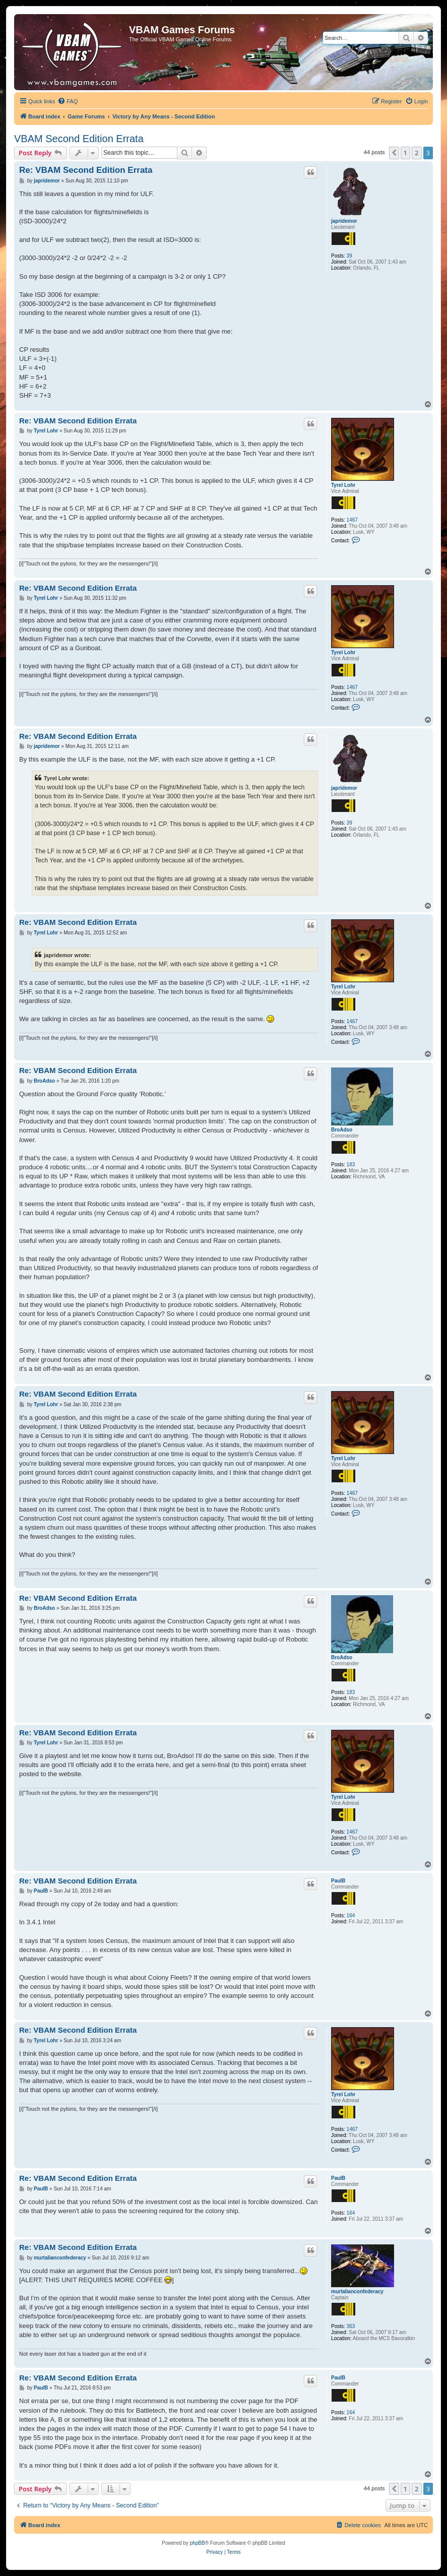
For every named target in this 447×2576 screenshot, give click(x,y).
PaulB (338, 1880)
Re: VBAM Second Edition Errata (85, 170)
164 (351, 1915)
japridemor (344, 221)
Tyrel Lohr (343, 485)
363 (351, 2326)
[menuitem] (67, 101)
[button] (394, 153)
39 (349, 256)
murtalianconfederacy (357, 2291)
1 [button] (405, 152)
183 (351, 1164)
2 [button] (416, 152)
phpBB (197, 2543)
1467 (352, 520)
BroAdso (341, 1130)
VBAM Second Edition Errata (79, 138)
